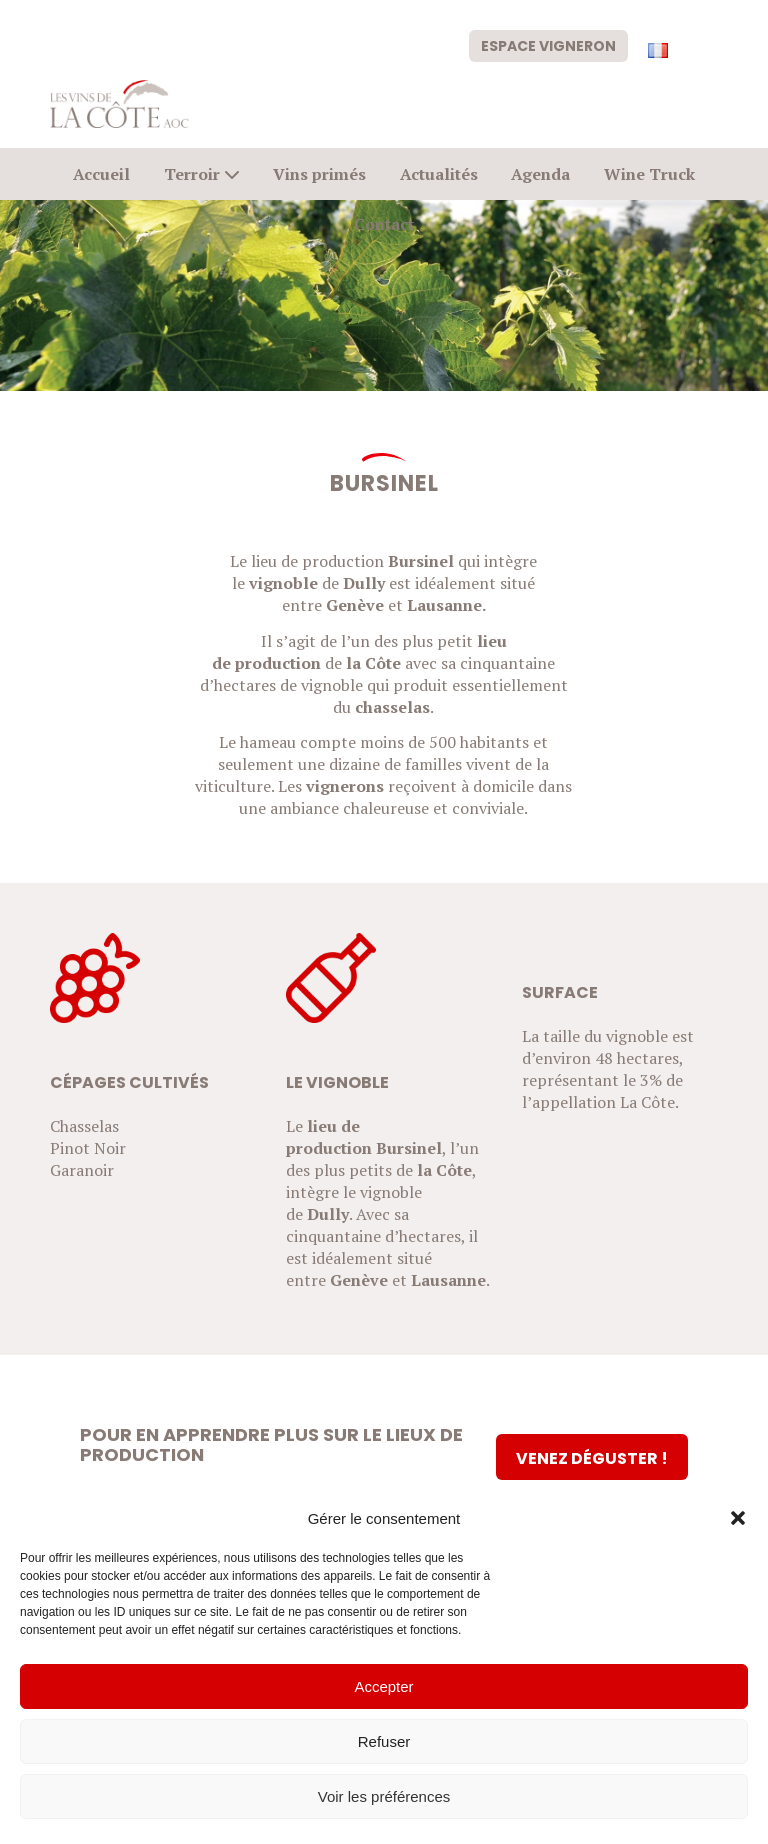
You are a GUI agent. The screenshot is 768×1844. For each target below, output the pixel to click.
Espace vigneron (548, 46)
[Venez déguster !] (592, 1457)
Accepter (383, 1686)
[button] (738, 1518)
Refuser (384, 1741)
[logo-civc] (119, 104)
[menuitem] (548, 45)
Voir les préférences (384, 1796)
